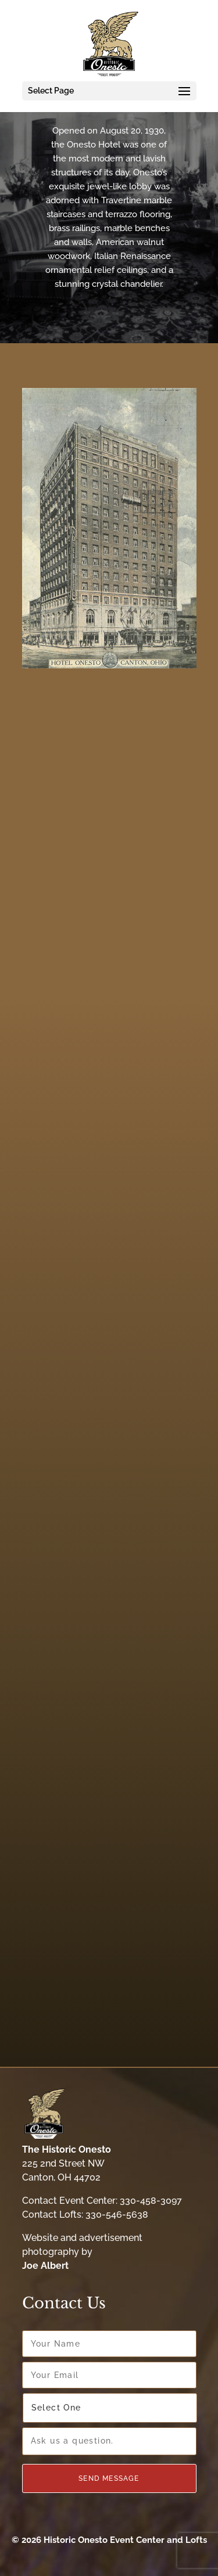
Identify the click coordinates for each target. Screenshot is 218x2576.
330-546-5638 (116, 2214)
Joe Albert (45, 2265)
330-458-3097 (151, 2200)
